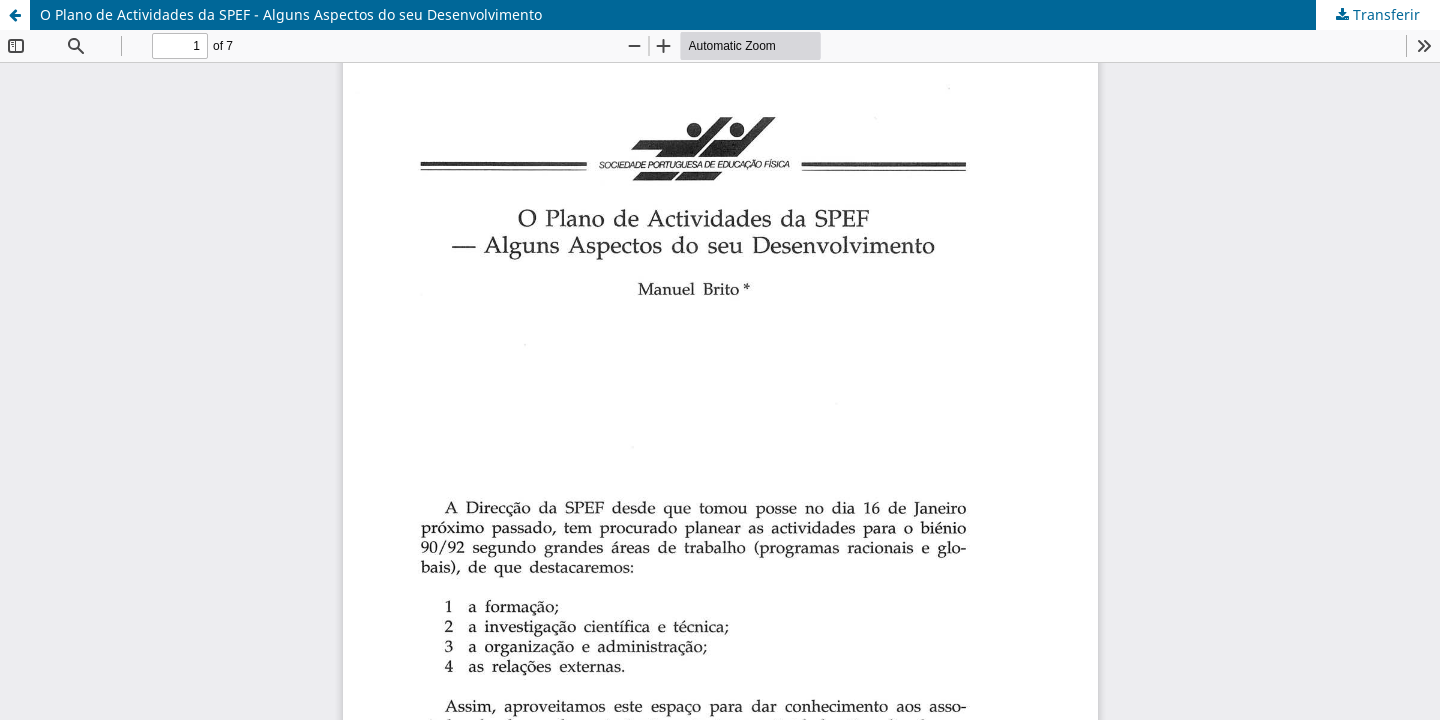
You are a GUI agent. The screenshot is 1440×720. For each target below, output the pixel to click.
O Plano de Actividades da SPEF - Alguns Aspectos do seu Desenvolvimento (291, 14)
